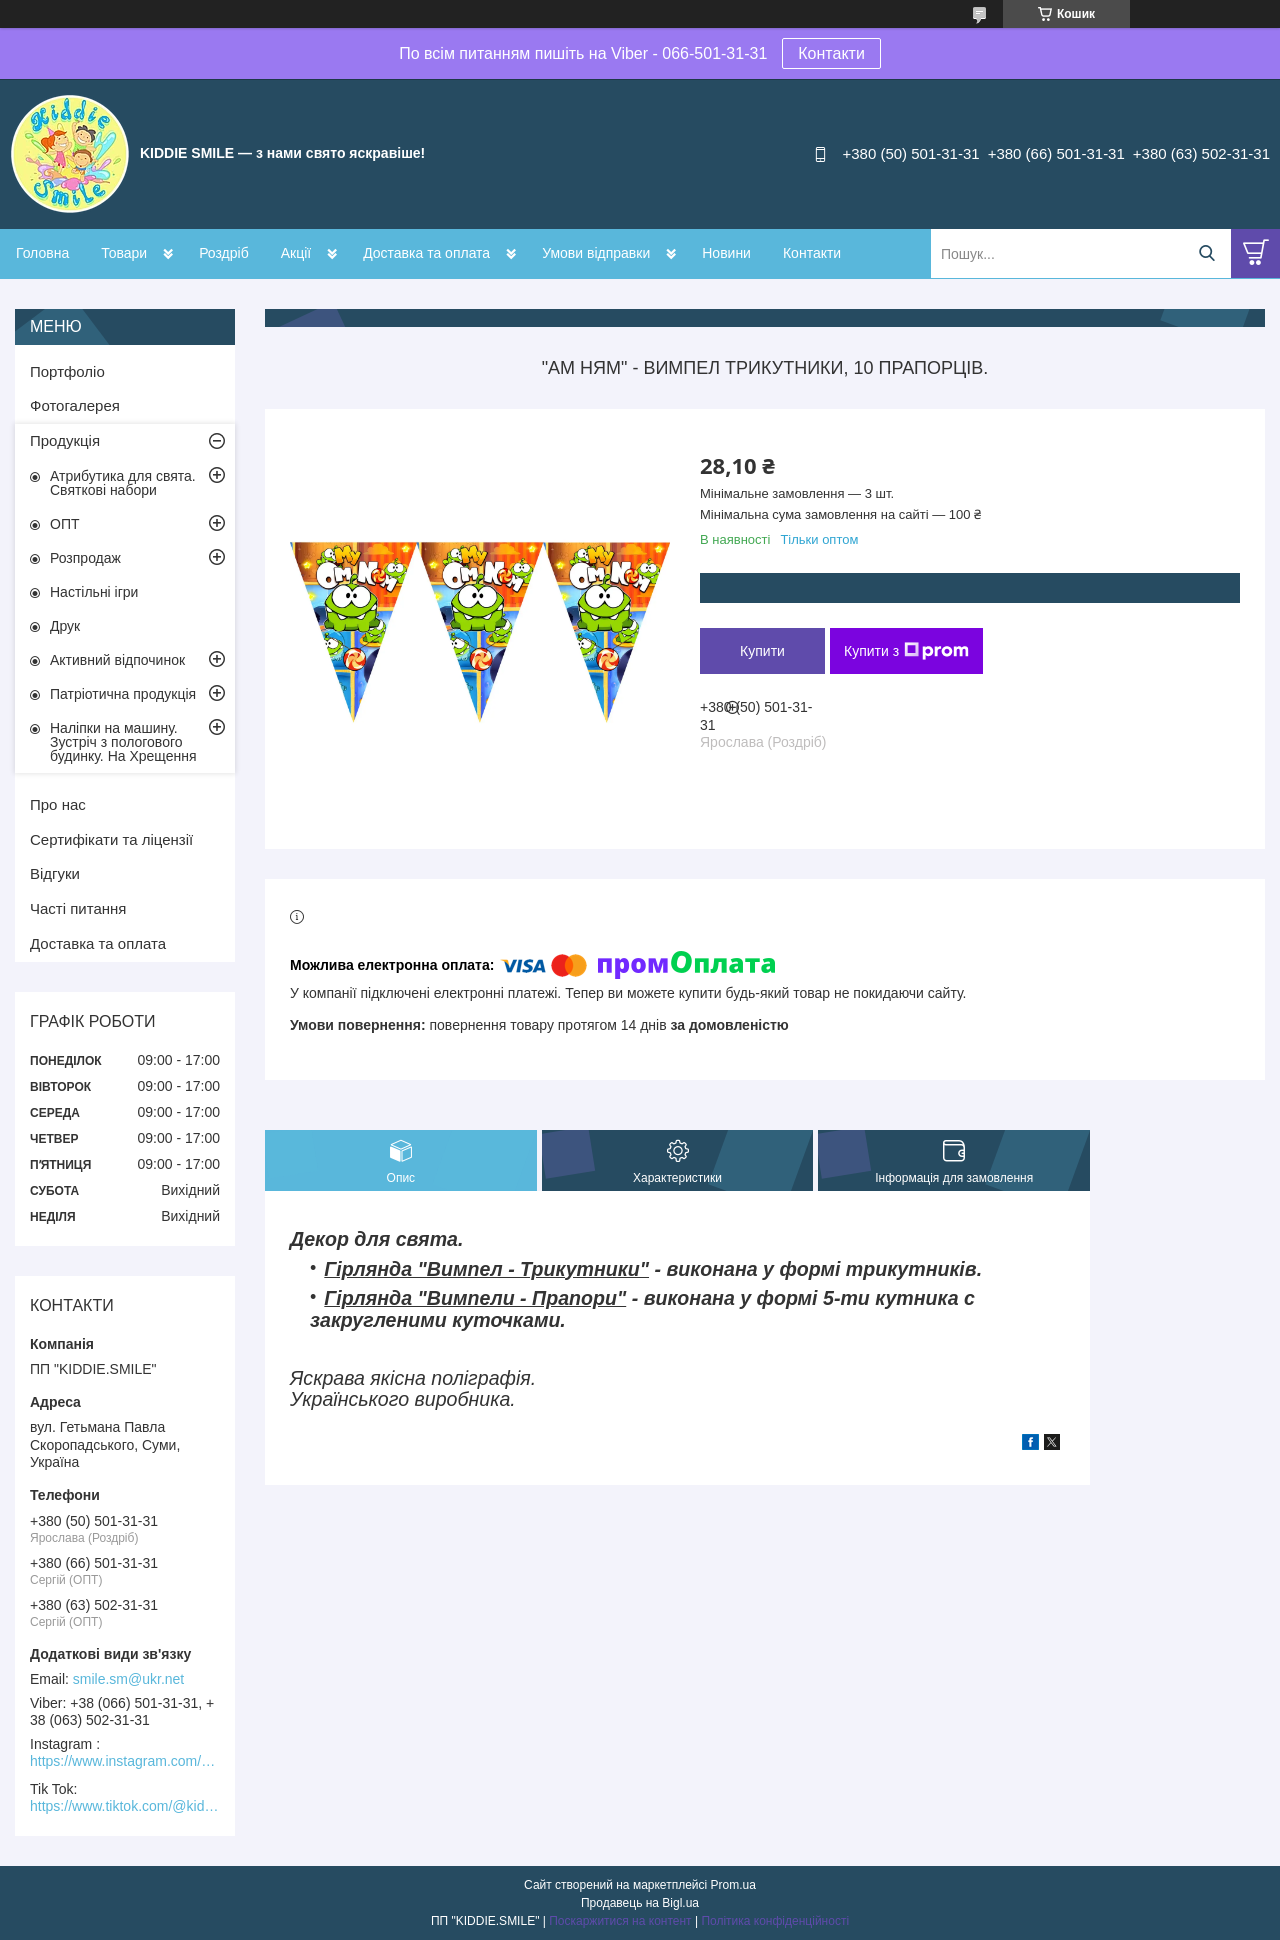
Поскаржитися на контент (620, 1921)
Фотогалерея (75, 405)
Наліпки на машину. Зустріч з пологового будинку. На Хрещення (123, 742)
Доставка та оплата (426, 253)
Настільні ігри (94, 592)
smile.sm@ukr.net (128, 1679)
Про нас (58, 804)
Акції (296, 253)
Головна (42, 253)
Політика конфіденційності (775, 1921)
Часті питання (78, 908)
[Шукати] (1206, 253)
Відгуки (55, 873)
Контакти (831, 53)
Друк (65, 626)
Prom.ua (733, 1885)
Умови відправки (596, 253)
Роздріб (224, 253)
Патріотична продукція (123, 694)
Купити (762, 651)
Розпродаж (85, 558)
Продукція (65, 440)
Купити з (906, 651)
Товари (124, 253)
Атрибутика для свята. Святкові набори (123, 483)
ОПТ (65, 524)
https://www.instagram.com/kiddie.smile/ (125, 1761)
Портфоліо (67, 371)
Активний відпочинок (117, 660)
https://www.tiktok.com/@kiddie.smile (125, 1806)
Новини (726, 253)
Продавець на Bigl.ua (640, 1903)
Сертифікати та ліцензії (111, 839)
